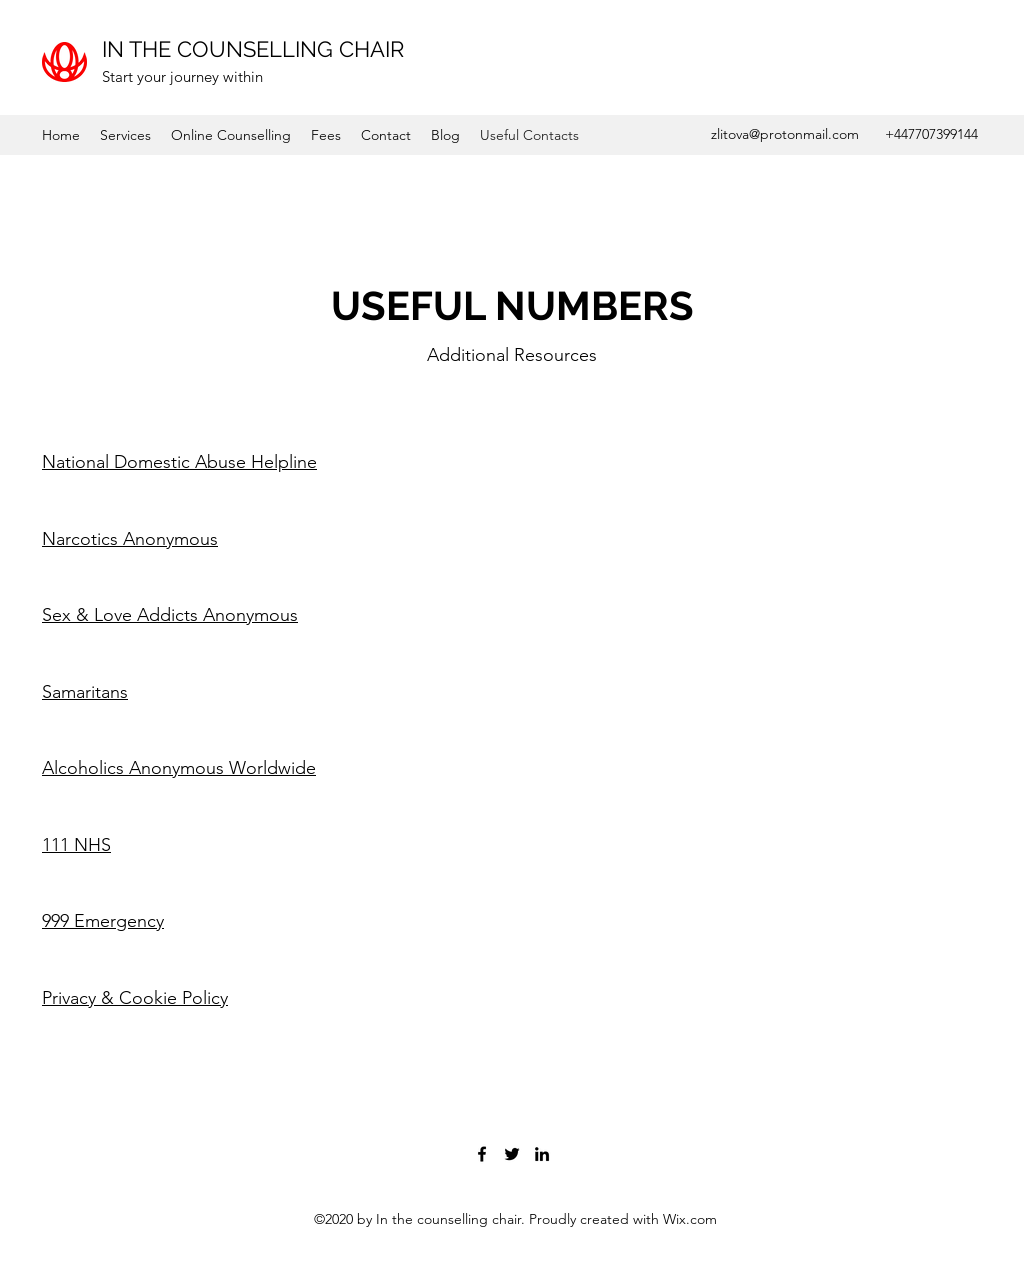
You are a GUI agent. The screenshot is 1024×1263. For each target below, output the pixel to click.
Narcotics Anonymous (130, 539)
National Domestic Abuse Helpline (179, 462)
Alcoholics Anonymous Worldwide (179, 768)
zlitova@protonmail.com (785, 134)
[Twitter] (512, 1154)
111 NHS (76, 845)
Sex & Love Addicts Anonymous (170, 615)
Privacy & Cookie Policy (135, 998)
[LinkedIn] (542, 1154)
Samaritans (85, 692)
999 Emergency (103, 921)
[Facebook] (482, 1154)
